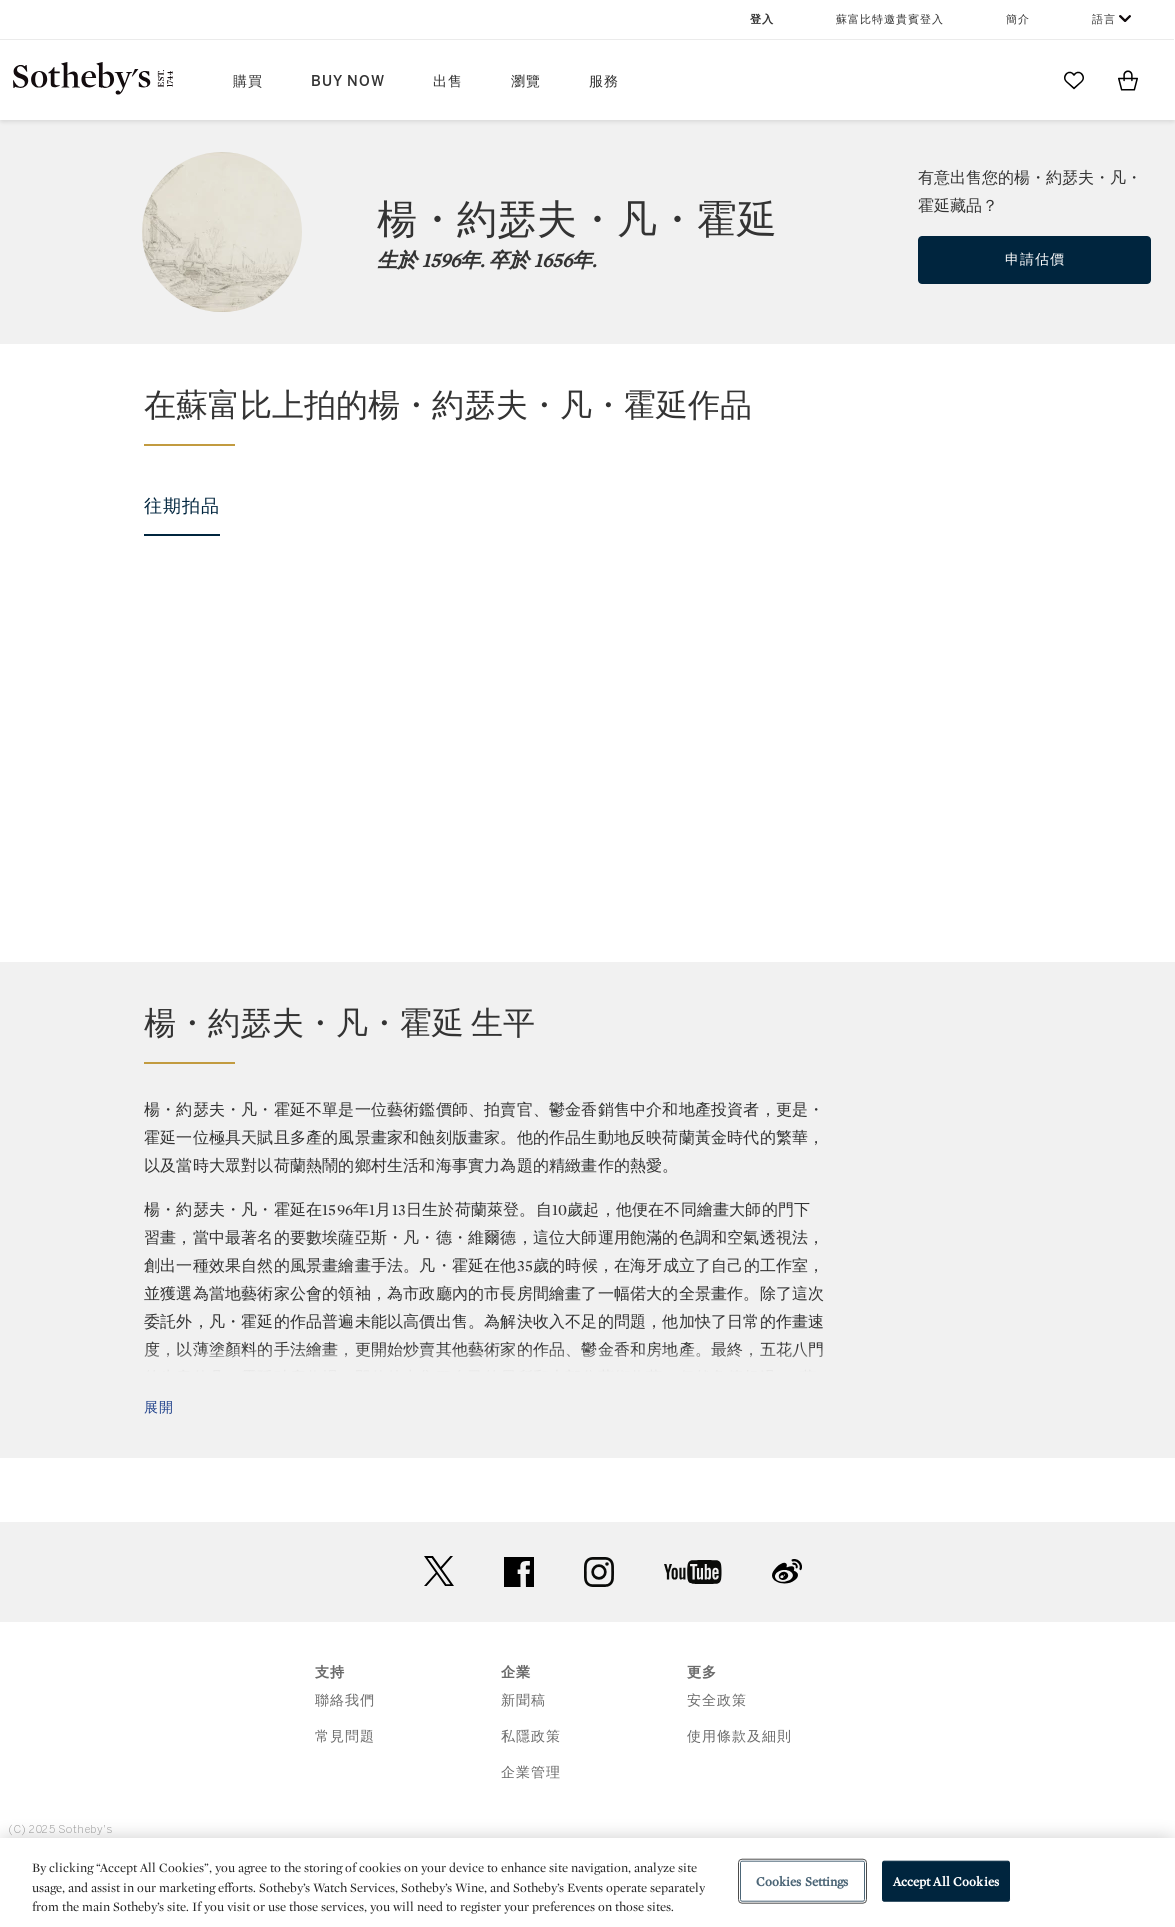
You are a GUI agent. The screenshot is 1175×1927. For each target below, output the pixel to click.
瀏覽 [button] (526, 81)
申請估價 (1035, 259)
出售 (448, 81)
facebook (519, 1629)
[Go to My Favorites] (1074, 80)
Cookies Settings (802, 1880)
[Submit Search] (1020, 80)
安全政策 (717, 1757)
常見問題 (345, 1793)
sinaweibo (787, 1628)
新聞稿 (523, 1757)
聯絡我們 (345, 1757)
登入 (762, 19)
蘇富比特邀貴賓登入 (890, 19)
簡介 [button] (1018, 19)
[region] (587, 1882)
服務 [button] (604, 81)
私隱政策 (531, 1793)
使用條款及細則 (739, 1793)
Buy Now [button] (348, 81)
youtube (693, 1629)
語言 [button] (1104, 19)
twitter (439, 1628)
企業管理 (531, 1829)
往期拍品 (182, 506)
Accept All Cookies (946, 1880)
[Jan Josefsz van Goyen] (156, 710)
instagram (599, 1629)
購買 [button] (248, 81)
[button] (599, 415)
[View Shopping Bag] (1128, 80)
